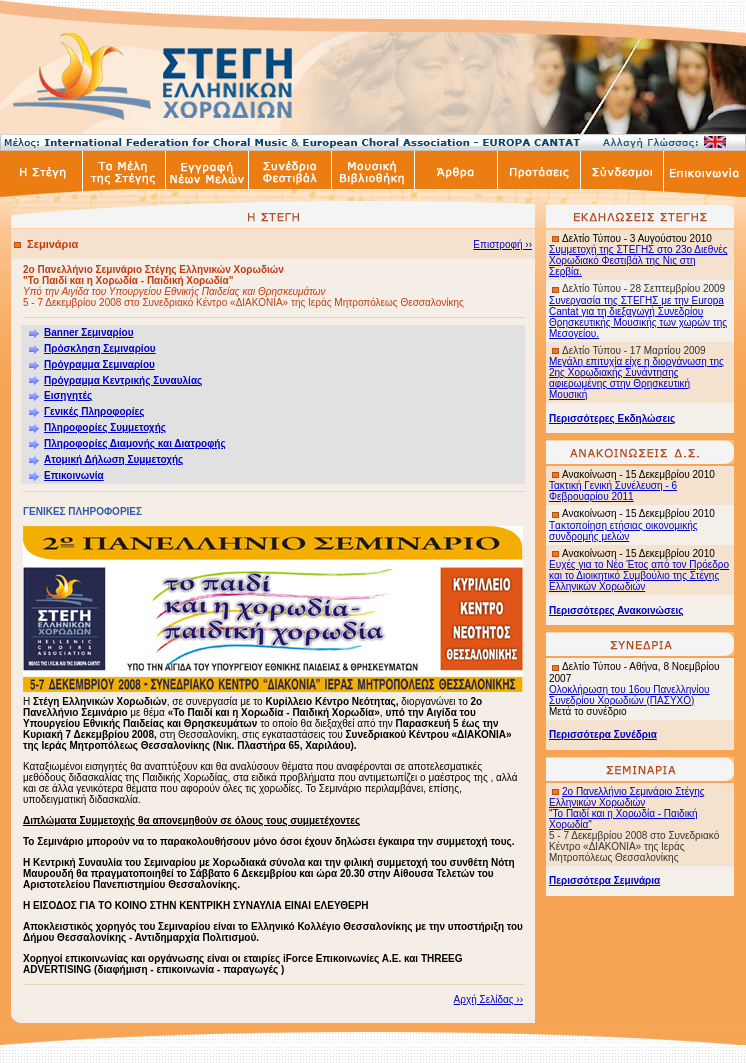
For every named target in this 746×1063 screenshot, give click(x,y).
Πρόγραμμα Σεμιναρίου (99, 364)
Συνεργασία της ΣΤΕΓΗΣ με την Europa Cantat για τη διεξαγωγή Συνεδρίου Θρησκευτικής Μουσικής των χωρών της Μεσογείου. (638, 317)
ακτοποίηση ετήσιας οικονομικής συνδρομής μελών (623, 531)
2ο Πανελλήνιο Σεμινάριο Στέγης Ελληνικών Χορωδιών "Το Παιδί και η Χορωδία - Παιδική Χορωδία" (627, 808)
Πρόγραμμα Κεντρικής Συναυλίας (123, 380)
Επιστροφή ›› (502, 244)
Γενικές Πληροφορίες (86, 411)
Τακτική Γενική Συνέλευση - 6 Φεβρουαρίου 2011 (613, 491)
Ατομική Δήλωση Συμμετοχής (113, 459)
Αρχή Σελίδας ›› (488, 999)
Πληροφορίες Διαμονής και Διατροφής (135, 443)
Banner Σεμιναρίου (88, 332)
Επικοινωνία (74, 475)
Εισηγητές (68, 395)
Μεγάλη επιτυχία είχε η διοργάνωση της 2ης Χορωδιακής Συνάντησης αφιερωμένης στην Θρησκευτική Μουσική (636, 378)
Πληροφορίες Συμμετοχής (105, 427)
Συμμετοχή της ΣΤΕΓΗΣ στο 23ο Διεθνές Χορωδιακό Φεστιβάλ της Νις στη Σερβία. (638, 260)
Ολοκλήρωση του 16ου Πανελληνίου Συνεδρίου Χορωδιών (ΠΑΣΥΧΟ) (629, 695)
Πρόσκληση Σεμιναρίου (100, 348)
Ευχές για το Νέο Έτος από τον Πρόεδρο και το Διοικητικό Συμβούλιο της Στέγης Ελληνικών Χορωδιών (639, 575)
